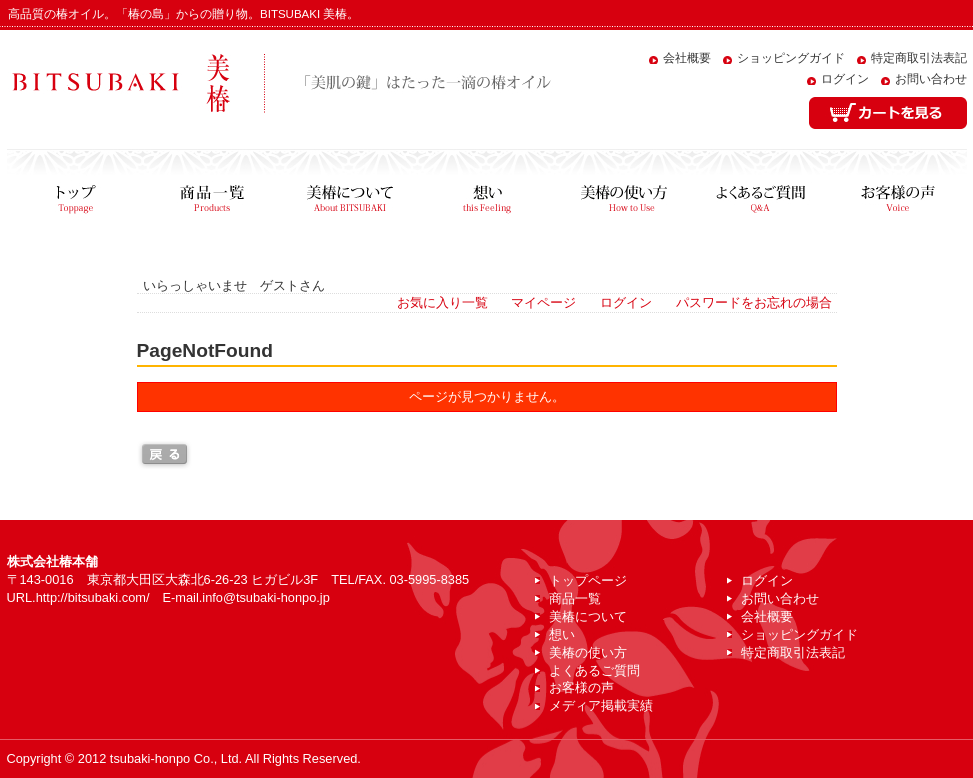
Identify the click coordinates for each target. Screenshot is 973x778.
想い (486, 194)
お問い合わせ (931, 79)
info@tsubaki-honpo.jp (266, 597)
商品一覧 (212, 194)
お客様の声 (898, 194)
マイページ (543, 302)
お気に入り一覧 (442, 302)
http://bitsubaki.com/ (93, 597)
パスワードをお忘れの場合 (754, 302)
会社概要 (687, 58)
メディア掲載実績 (601, 705)
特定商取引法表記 (919, 58)
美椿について (349, 194)
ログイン (845, 79)
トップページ (75, 194)
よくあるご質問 (760, 194)
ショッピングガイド (791, 58)
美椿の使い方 (623, 194)
